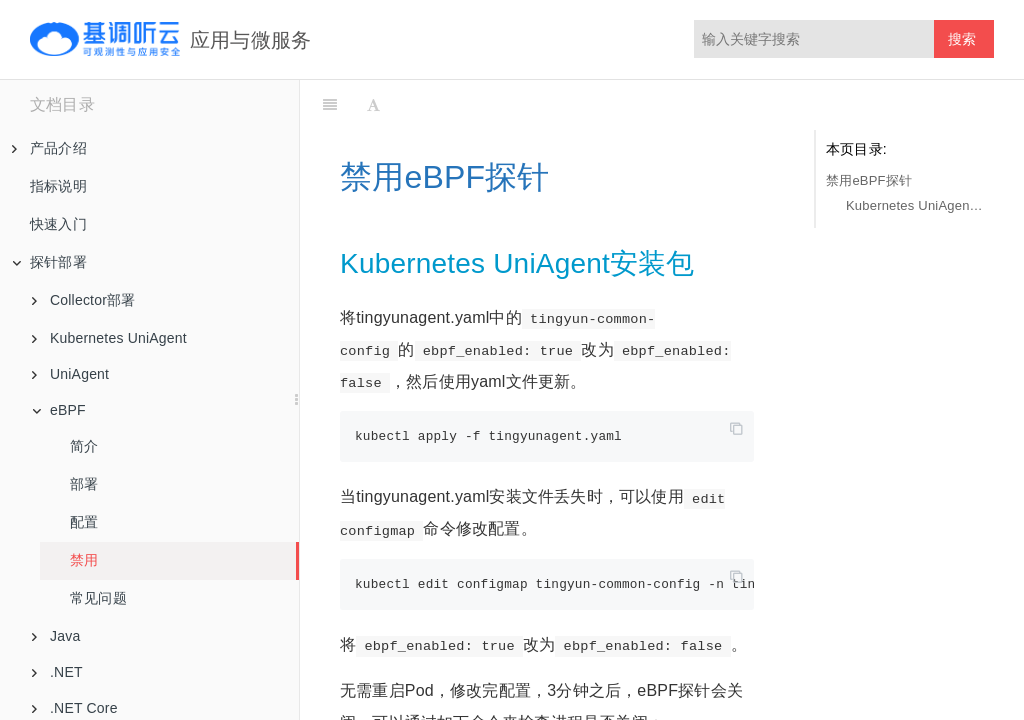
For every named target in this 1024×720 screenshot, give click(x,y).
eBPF (59, 410)
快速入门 (58, 224)
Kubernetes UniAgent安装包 (915, 205)
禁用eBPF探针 (869, 180)
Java (56, 636)
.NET (57, 672)
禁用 (84, 560)
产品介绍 (49, 148)
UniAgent (70, 374)
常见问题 (98, 598)
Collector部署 (83, 300)
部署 (84, 484)
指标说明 (58, 186)
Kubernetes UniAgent (109, 338)
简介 (84, 446)
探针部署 (49, 262)
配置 (84, 522)
